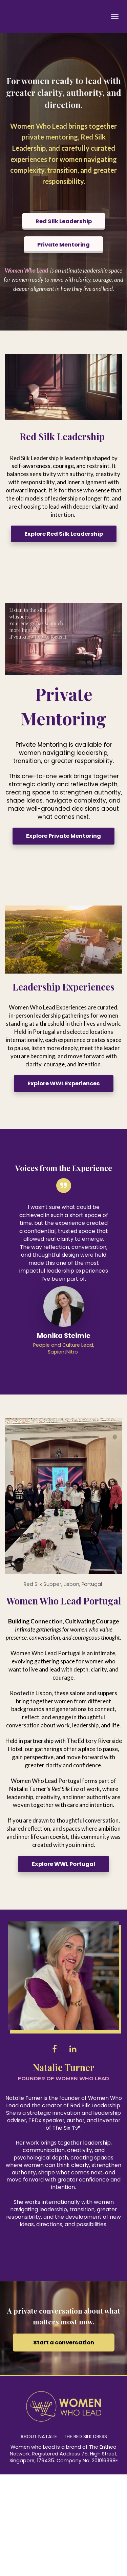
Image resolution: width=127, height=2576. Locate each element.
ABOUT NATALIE (38, 2436)
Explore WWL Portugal (63, 1864)
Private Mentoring (63, 245)
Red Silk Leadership (64, 221)
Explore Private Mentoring (63, 836)
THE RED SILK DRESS (85, 2436)
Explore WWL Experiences (63, 1083)
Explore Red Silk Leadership (63, 534)
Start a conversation (63, 2342)
